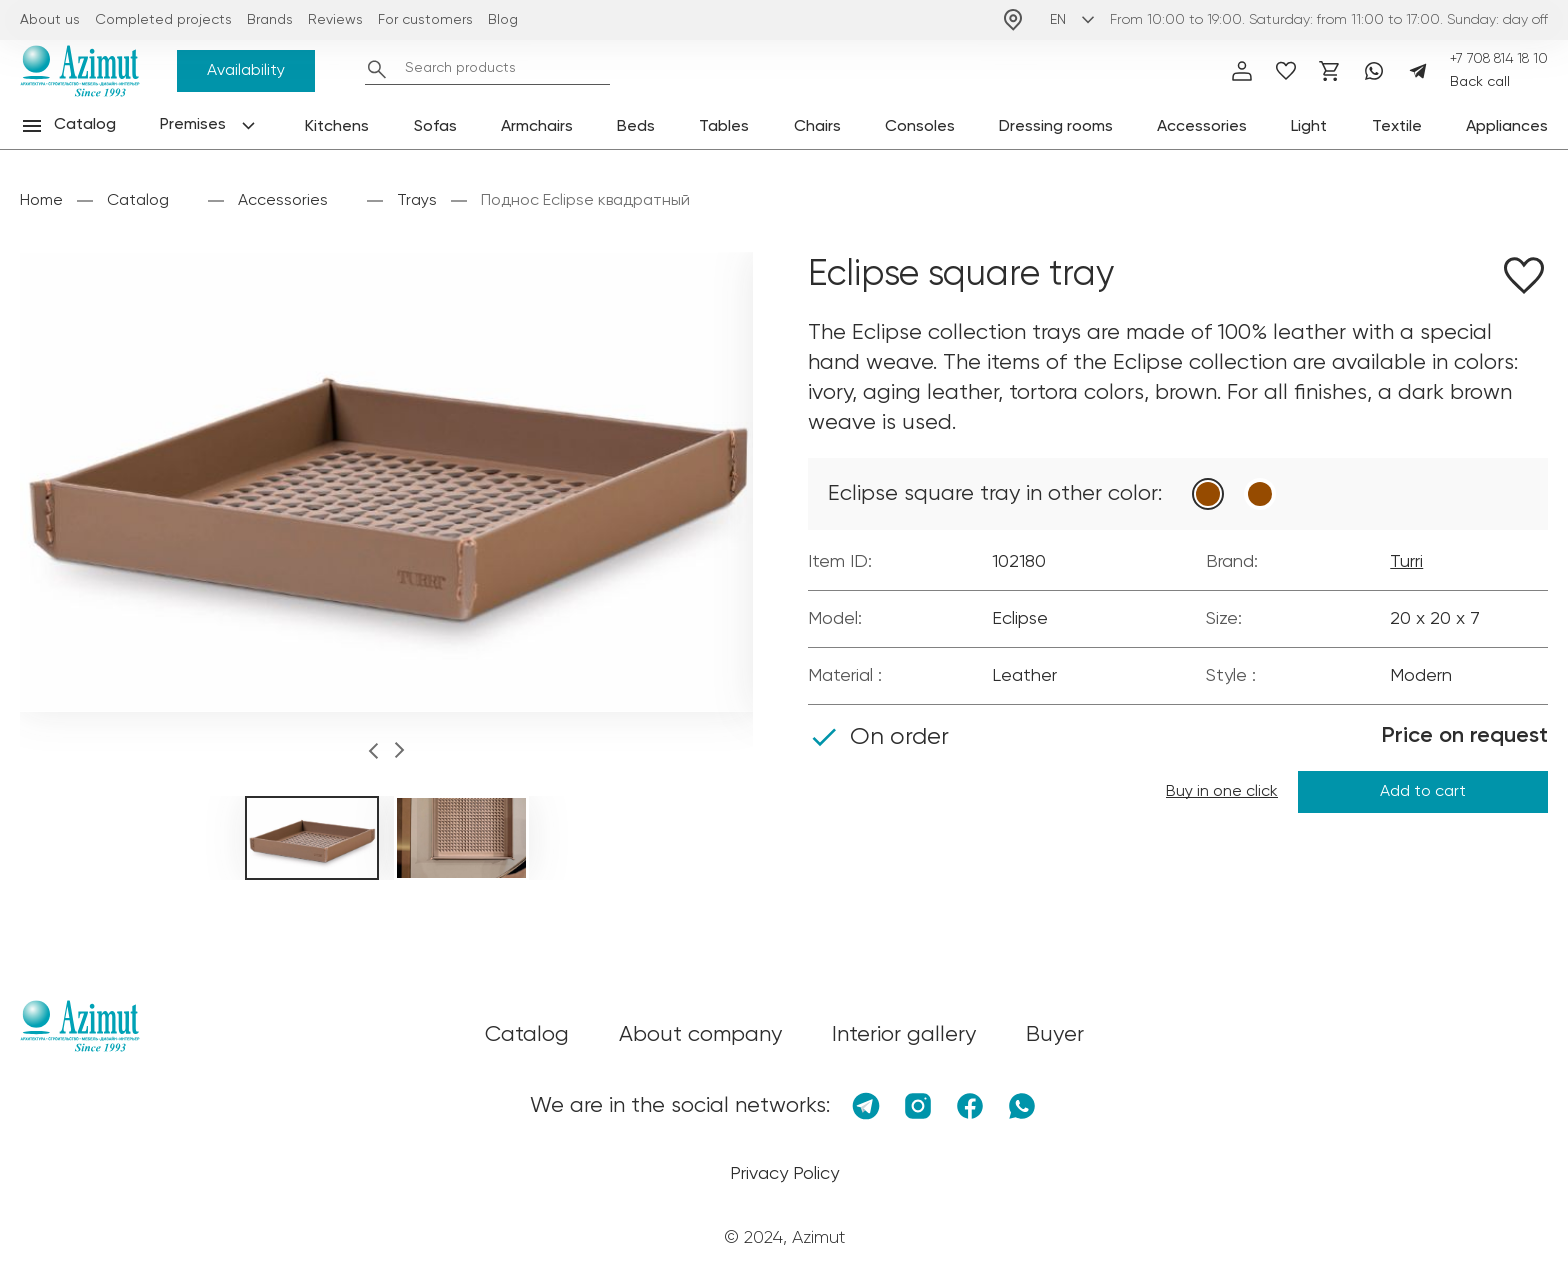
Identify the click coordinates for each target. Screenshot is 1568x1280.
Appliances (1507, 127)
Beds (636, 127)
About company (700, 1035)
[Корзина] (1330, 71)
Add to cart (1423, 792)
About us (50, 20)
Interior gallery (904, 1035)
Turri (1406, 562)
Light (1309, 127)
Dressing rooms (1056, 127)
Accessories (1202, 127)
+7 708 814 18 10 (1499, 59)
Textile (1397, 127)
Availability (246, 71)
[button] (373, 754)
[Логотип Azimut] (80, 71)
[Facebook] (970, 1106)
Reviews (335, 20)
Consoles (920, 127)
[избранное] (1286, 71)
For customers (425, 20)
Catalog (138, 201)
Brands (270, 20)
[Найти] (377, 69)
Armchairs (537, 127)
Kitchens (337, 127)
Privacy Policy (784, 1174)
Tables (724, 127)
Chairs (817, 127)
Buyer (1055, 1035)
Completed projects (163, 20)
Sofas (435, 127)
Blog (503, 20)
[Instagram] (918, 1106)
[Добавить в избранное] (1524, 279)
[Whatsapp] (1374, 71)
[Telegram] (1418, 71)
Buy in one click (1222, 792)
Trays (417, 201)
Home (41, 201)
